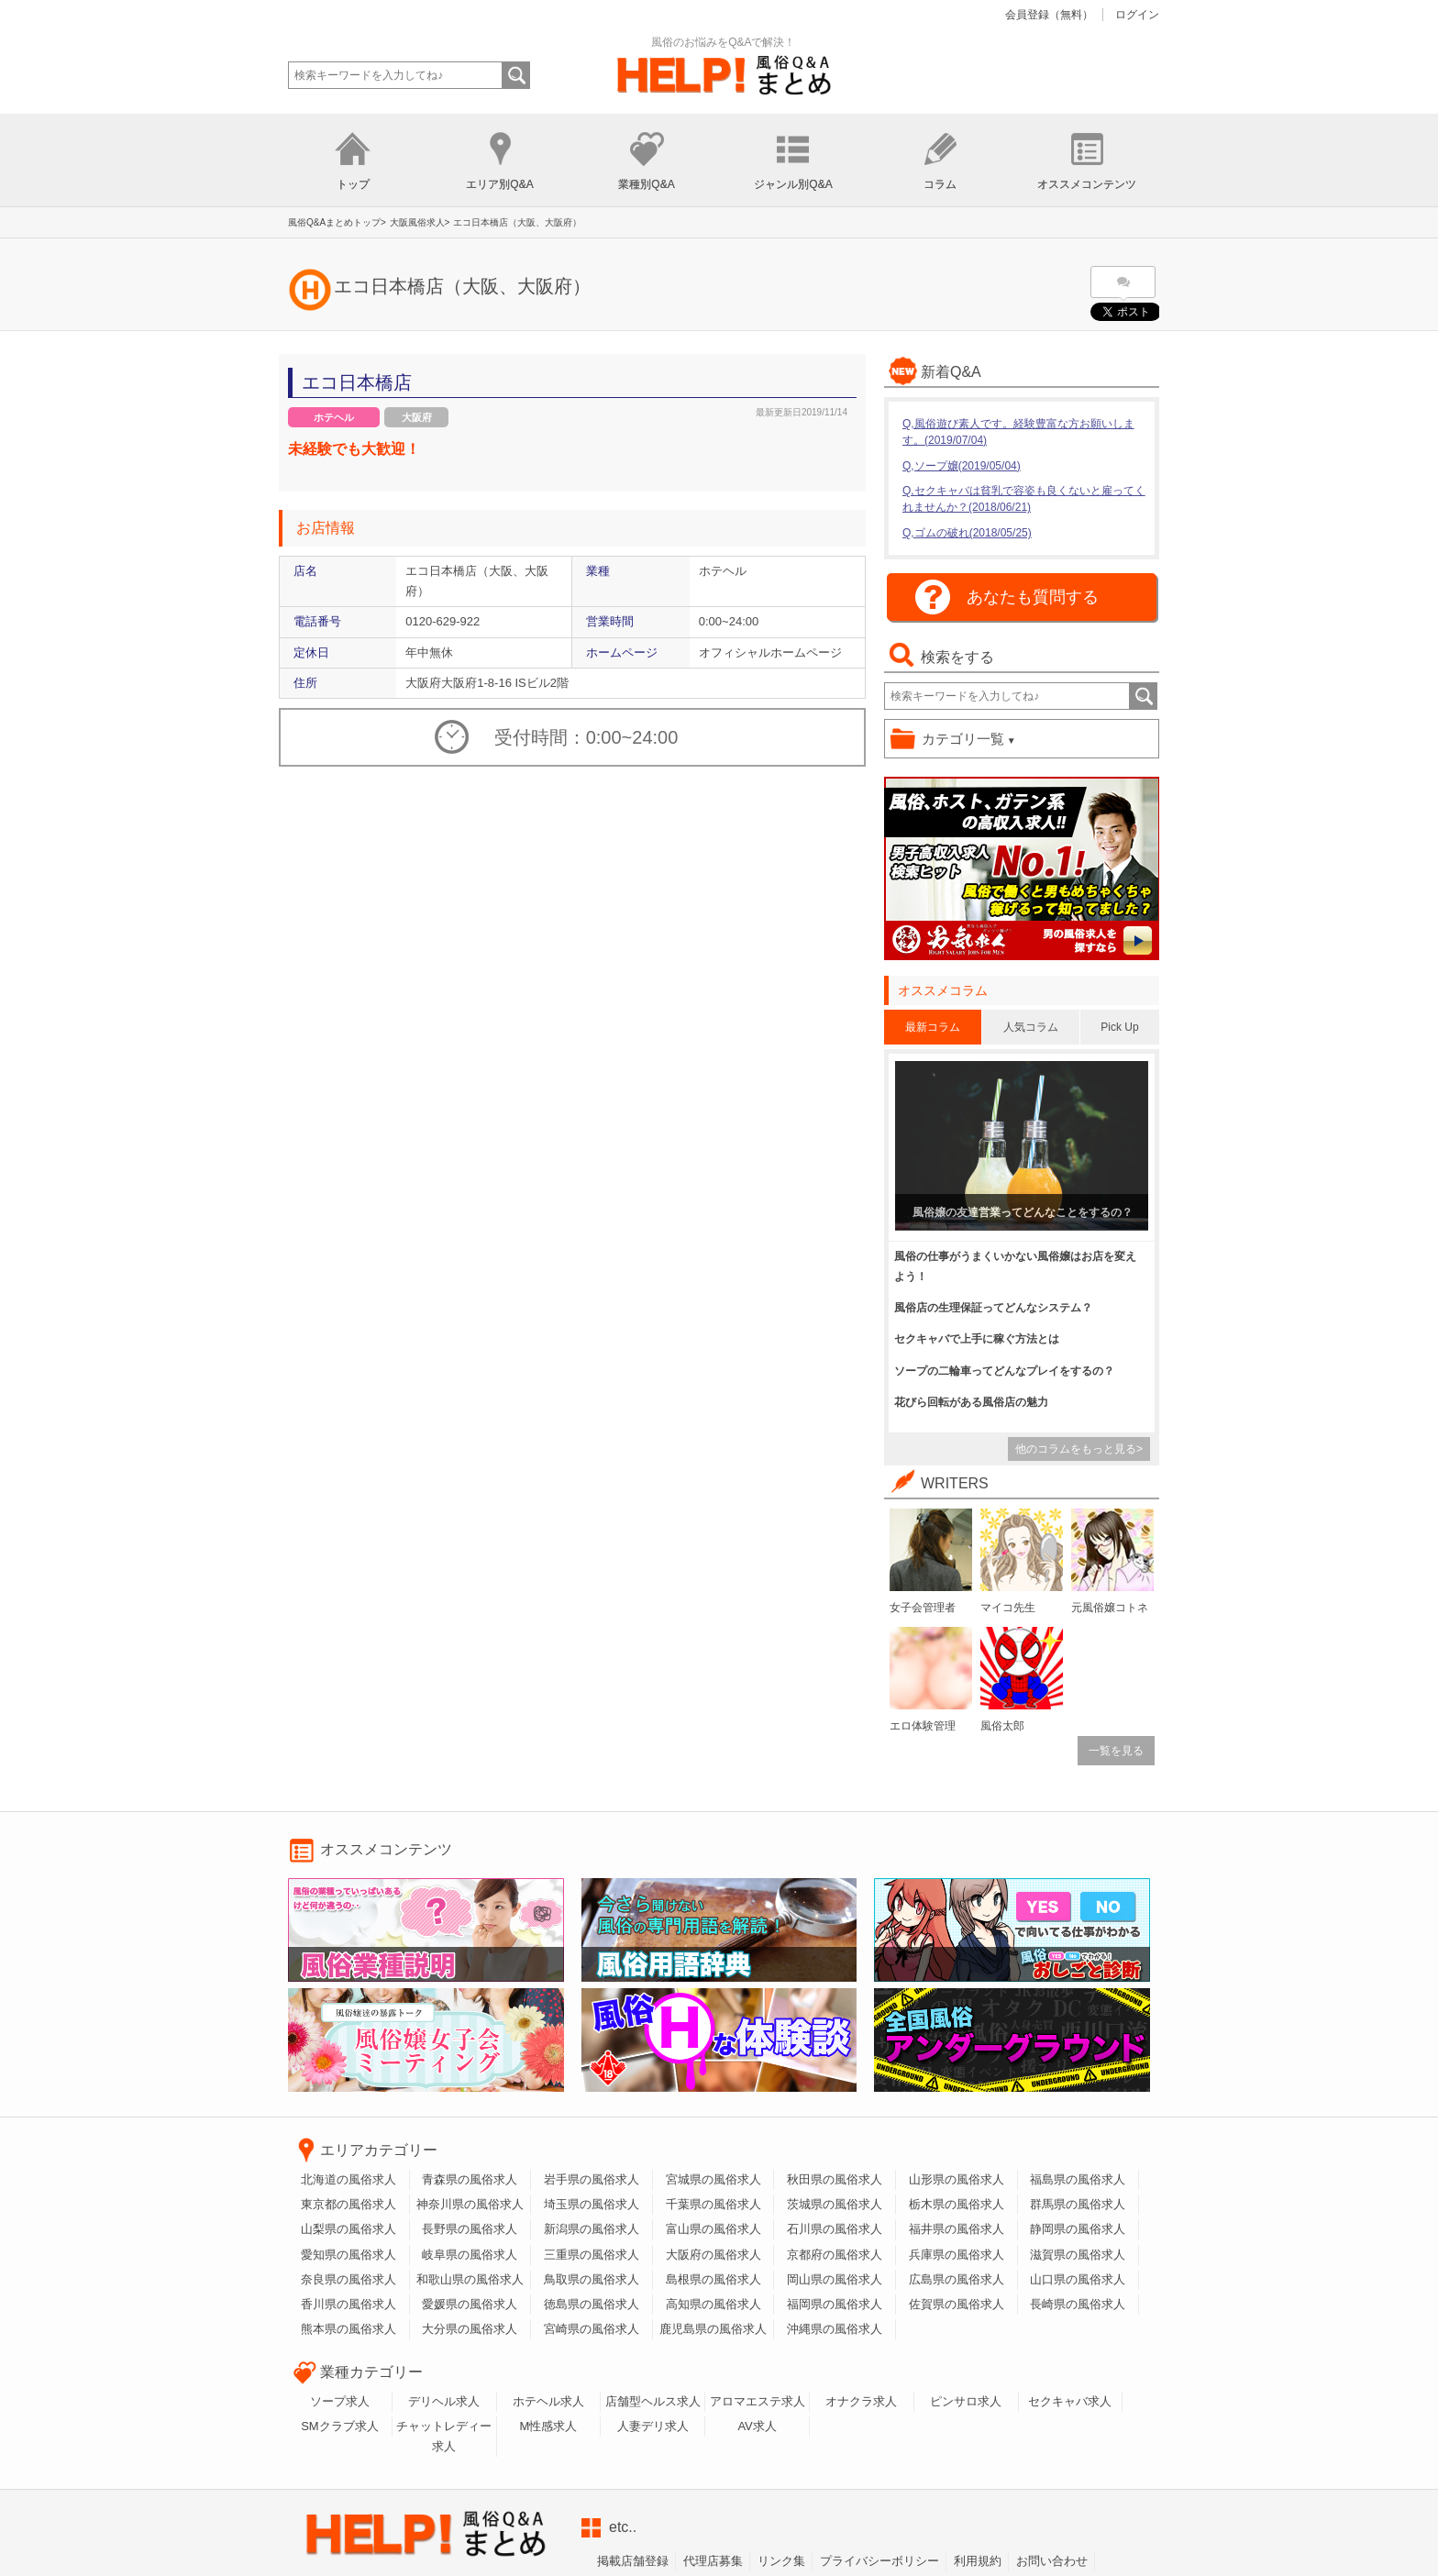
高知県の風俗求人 (713, 2304)
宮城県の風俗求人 (713, 2179)
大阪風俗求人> (420, 222)
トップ (353, 184)
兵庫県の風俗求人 (956, 2254)
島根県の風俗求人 (713, 2279)
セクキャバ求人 (1070, 2401)
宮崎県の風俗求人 (591, 2329)
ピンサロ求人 (965, 2401)
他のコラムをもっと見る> (1079, 1449)
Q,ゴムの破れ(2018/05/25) (967, 532)
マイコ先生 (1007, 1607)
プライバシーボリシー (879, 2561)
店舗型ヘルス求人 (653, 2401)
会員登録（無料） (1049, 14)
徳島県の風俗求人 (591, 2304)
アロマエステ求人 (757, 2401)
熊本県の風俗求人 (348, 2329)
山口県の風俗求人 (1077, 2279)
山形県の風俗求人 (956, 2179)
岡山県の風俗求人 (834, 2279)
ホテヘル (334, 417)
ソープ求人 (340, 2401)
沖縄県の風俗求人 (834, 2329)
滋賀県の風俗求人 (1077, 2254)
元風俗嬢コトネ (1109, 1607)
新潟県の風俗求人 (591, 2229)
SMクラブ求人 (340, 2426)
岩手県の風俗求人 (591, 2179)
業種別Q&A (646, 184)
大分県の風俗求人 (469, 2329)
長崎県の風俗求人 (1077, 2304)
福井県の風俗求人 (956, 2229)
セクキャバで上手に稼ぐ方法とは (976, 1338)
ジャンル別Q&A (793, 184)
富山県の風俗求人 (713, 2229)
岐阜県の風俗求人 (469, 2254)
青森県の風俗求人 (469, 2179)
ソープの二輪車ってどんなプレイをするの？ (1004, 1371)
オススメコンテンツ (1086, 184)
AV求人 (756, 2426)
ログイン (1137, 14)
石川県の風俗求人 (834, 2229)
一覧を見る (1116, 1750)
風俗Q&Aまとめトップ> (337, 222)
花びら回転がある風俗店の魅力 (971, 1402)
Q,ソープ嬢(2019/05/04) (961, 465)
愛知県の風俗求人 (348, 2254)
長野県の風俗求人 (469, 2229)
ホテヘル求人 (548, 2401)
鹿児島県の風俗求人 (713, 2329)
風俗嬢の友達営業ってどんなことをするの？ (1023, 1212)
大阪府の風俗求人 (713, 2254)
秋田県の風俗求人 (834, 2179)
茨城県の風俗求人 (834, 2204)
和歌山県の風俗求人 (470, 2279)
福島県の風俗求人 (1077, 2179)
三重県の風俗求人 (591, 2254)
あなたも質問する (1033, 597)
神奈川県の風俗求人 (470, 2204)
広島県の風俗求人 (956, 2279)
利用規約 (977, 2561)
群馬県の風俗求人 (1077, 2204)
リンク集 (781, 2561)
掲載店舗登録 (633, 2561)
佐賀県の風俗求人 (956, 2304)
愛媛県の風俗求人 (469, 2304)
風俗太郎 (1002, 1725)
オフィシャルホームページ (770, 652)
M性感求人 (549, 2426)
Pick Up (1119, 1027)
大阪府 (417, 417)
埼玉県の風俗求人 (591, 2204)
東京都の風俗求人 (348, 2204)
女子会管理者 (923, 1607)
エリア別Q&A (499, 184)
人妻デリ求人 (653, 2426)
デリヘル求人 (444, 2401)
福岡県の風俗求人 (834, 2304)
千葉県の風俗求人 (713, 2204)
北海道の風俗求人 (348, 2179)
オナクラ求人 (861, 2401)
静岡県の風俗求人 (1077, 2229)
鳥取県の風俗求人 (591, 2279)
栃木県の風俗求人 (956, 2204)
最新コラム (932, 1027)
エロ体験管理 (923, 1725)
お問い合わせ (1052, 2561)
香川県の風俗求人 (348, 2304)
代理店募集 (713, 2561)
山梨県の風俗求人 (348, 2229)
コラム (940, 184)
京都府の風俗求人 (834, 2254)
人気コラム (1030, 1027)
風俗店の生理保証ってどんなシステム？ (993, 1307)
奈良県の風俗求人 (348, 2279)
